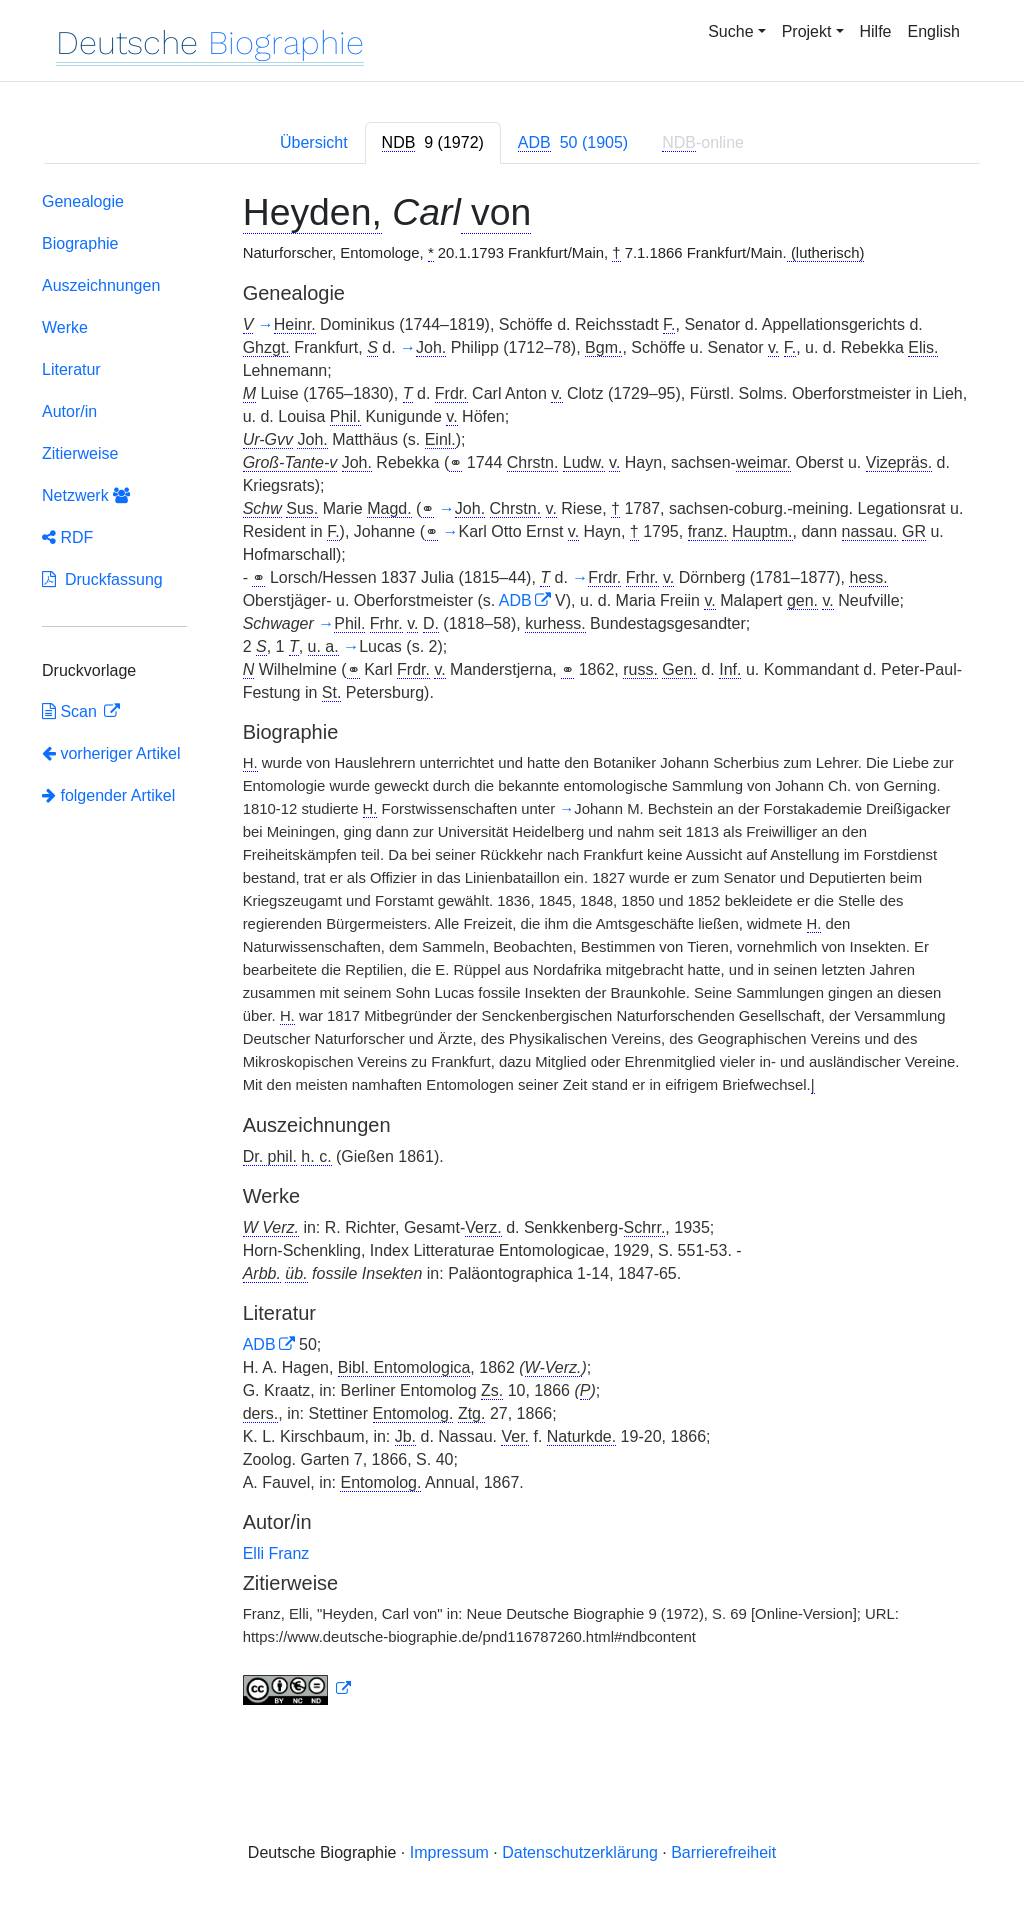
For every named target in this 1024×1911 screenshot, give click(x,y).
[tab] (433, 143)
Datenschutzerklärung (580, 1852)
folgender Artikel (108, 795)
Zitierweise (80, 453)
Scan (71, 711)
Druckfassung (102, 579)
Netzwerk (86, 495)
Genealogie (83, 201)
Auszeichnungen (101, 285)
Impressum (449, 1852)
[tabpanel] (512, 953)
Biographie (80, 243)
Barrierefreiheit (723, 1852)
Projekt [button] (807, 31)
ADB (515, 600)
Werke (65, 327)
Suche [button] (730, 31)
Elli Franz (276, 1553)
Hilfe (876, 31)
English (934, 31)
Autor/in (69, 411)
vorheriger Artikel (111, 753)
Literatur (71, 369)
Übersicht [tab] (314, 142)
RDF (67, 537)
